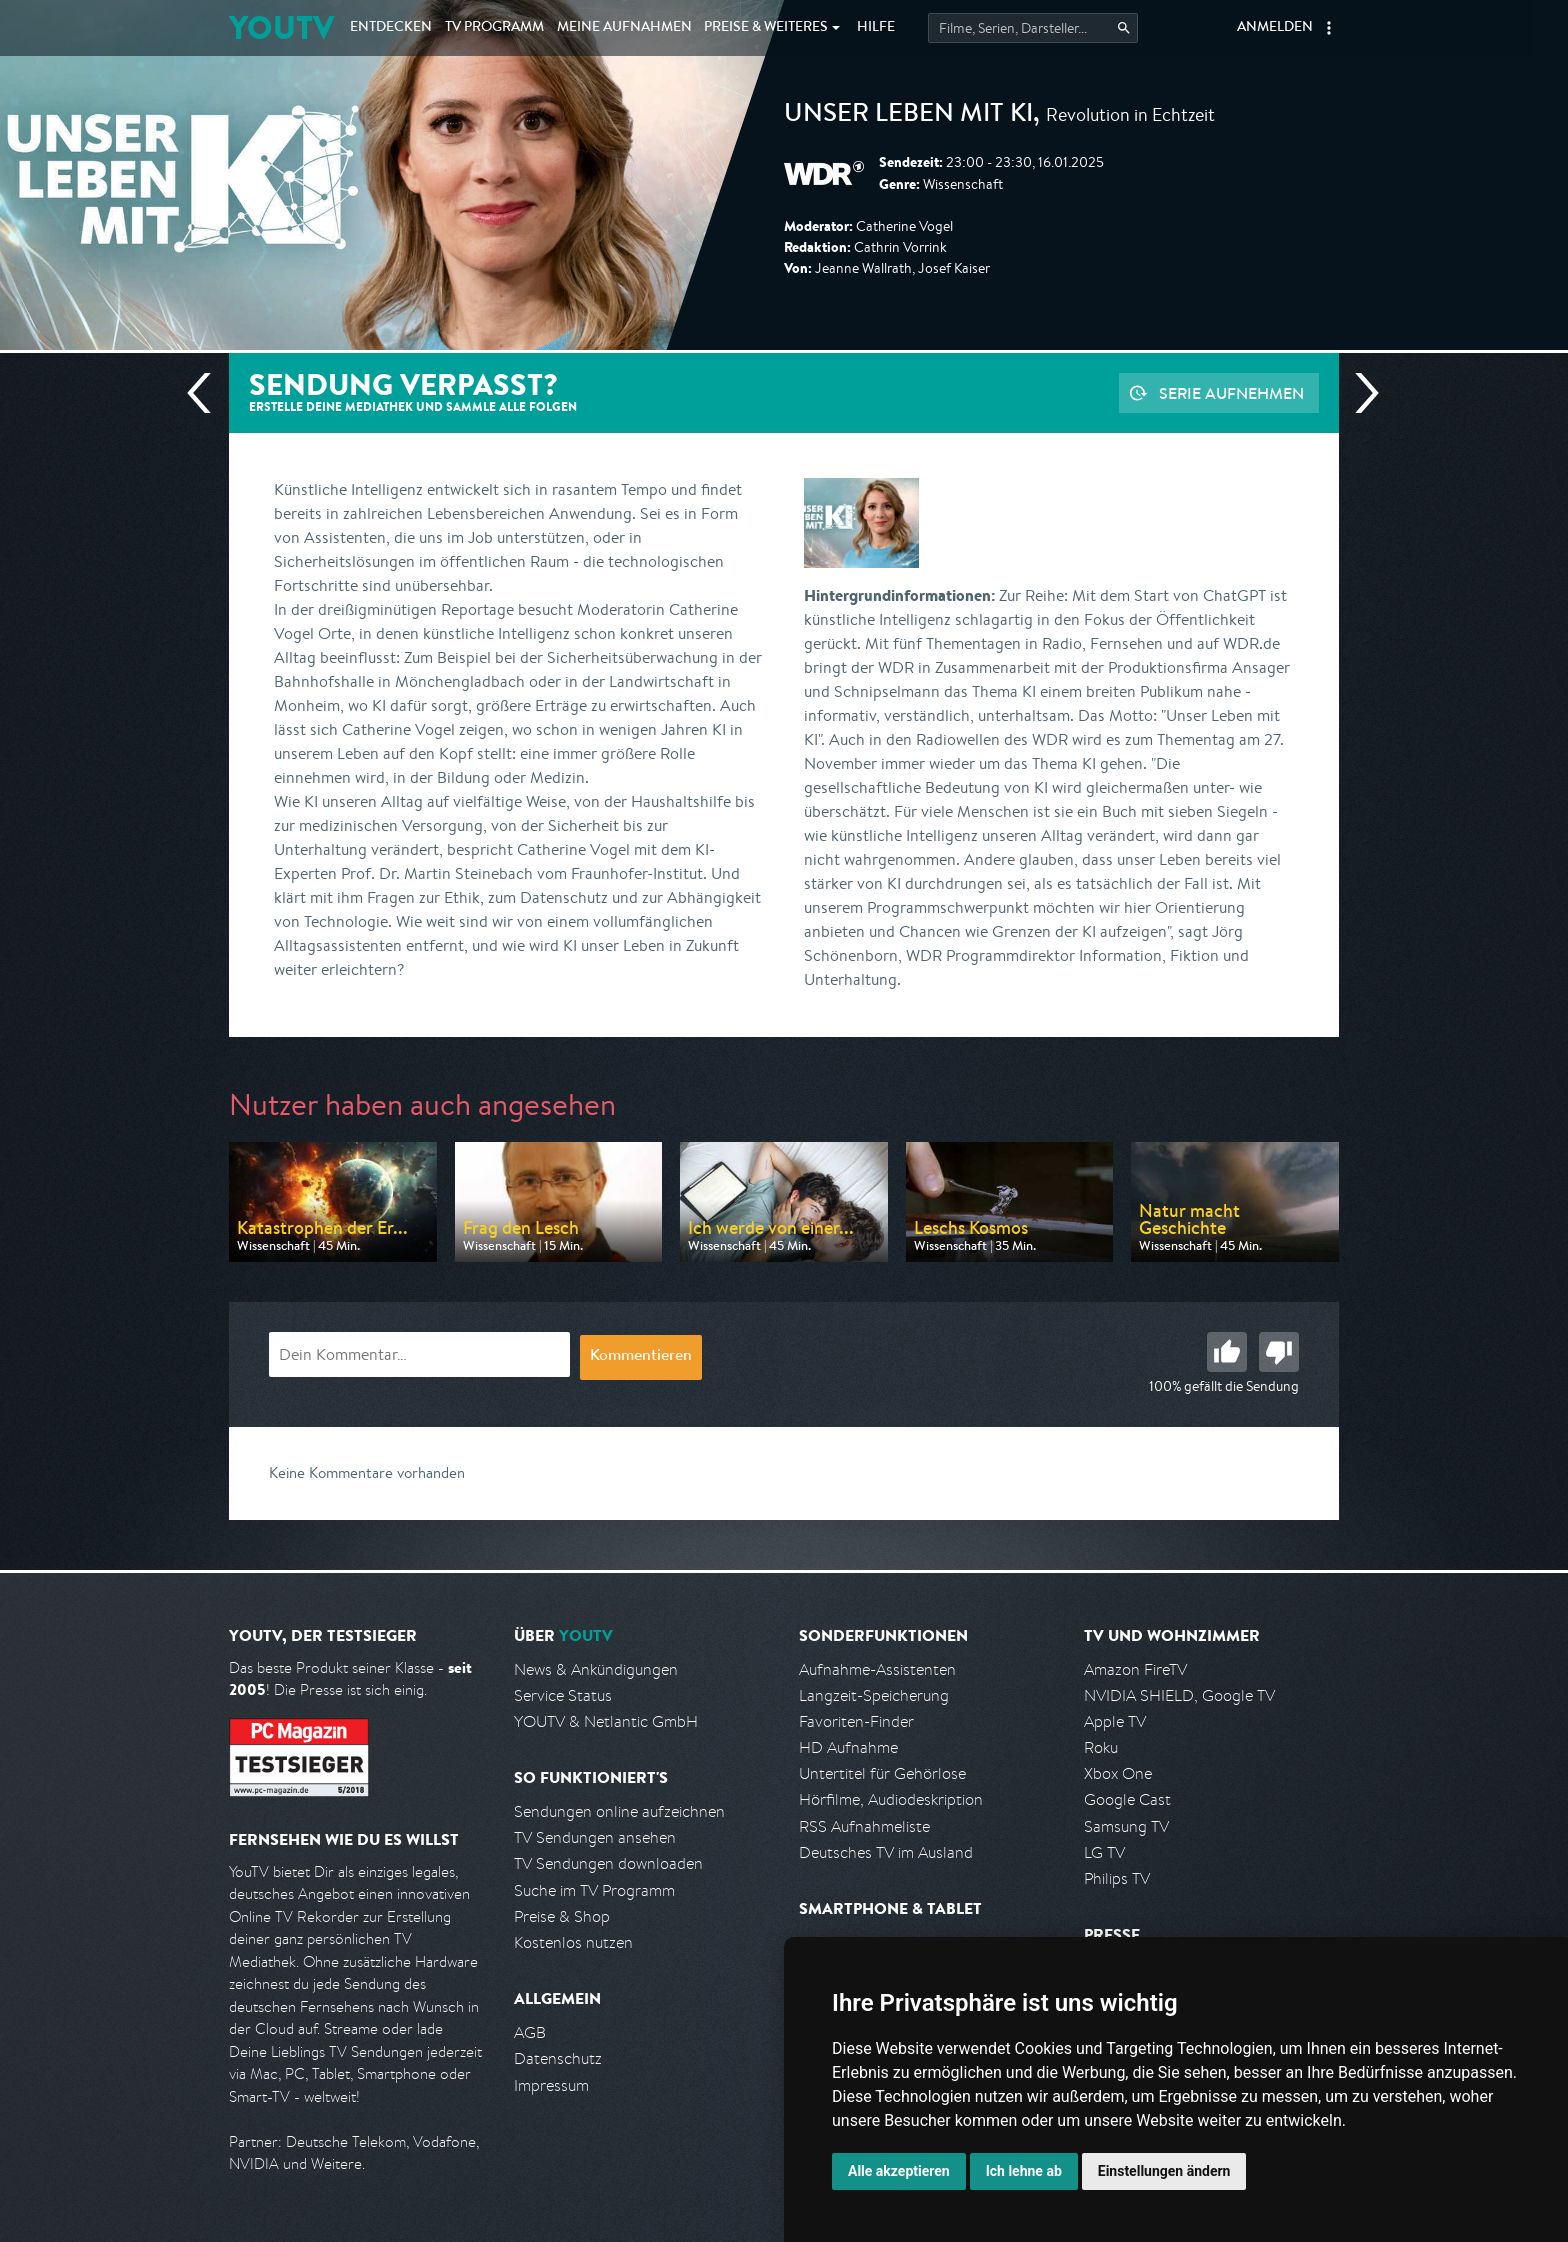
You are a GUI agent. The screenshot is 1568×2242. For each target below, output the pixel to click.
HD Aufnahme (848, 1747)
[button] (1329, 28)
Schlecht (1279, 1352)
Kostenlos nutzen (573, 1942)
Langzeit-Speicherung (874, 1695)
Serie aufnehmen (1231, 393)
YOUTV (281, 27)
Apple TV (1115, 1721)
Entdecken (391, 28)
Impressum (551, 2085)
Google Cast (1127, 1799)
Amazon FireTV (1135, 1669)
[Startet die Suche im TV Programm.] (1033, 28)
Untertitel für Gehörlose (882, 1773)
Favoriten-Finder (856, 1721)
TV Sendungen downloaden (608, 1863)
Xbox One (1118, 1773)
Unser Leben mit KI (908, 116)
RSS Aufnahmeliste (864, 1826)
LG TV (1104, 1852)
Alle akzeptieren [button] (899, 2171)
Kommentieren (641, 1357)
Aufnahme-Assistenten (877, 1669)
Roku (1101, 1747)
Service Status (563, 1695)
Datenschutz (558, 2058)
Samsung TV (1126, 1826)
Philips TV (1117, 1878)
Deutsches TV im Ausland (886, 1852)
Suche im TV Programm (594, 1890)
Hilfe (876, 28)
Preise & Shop (562, 1916)
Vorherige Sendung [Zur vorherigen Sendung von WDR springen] (207, 393)
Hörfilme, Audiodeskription (891, 1799)
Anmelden (1275, 28)
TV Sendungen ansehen (595, 1837)
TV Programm (494, 28)
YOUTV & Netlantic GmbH (606, 1721)
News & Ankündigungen (596, 1669)
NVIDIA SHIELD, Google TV (1179, 1695)
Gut (1227, 1352)
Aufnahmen (624, 28)
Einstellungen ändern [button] (1164, 2171)
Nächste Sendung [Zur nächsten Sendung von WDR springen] (1359, 393)
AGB (530, 2032)
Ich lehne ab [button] (1024, 2171)
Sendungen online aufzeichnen (619, 1811)
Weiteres (766, 28)
